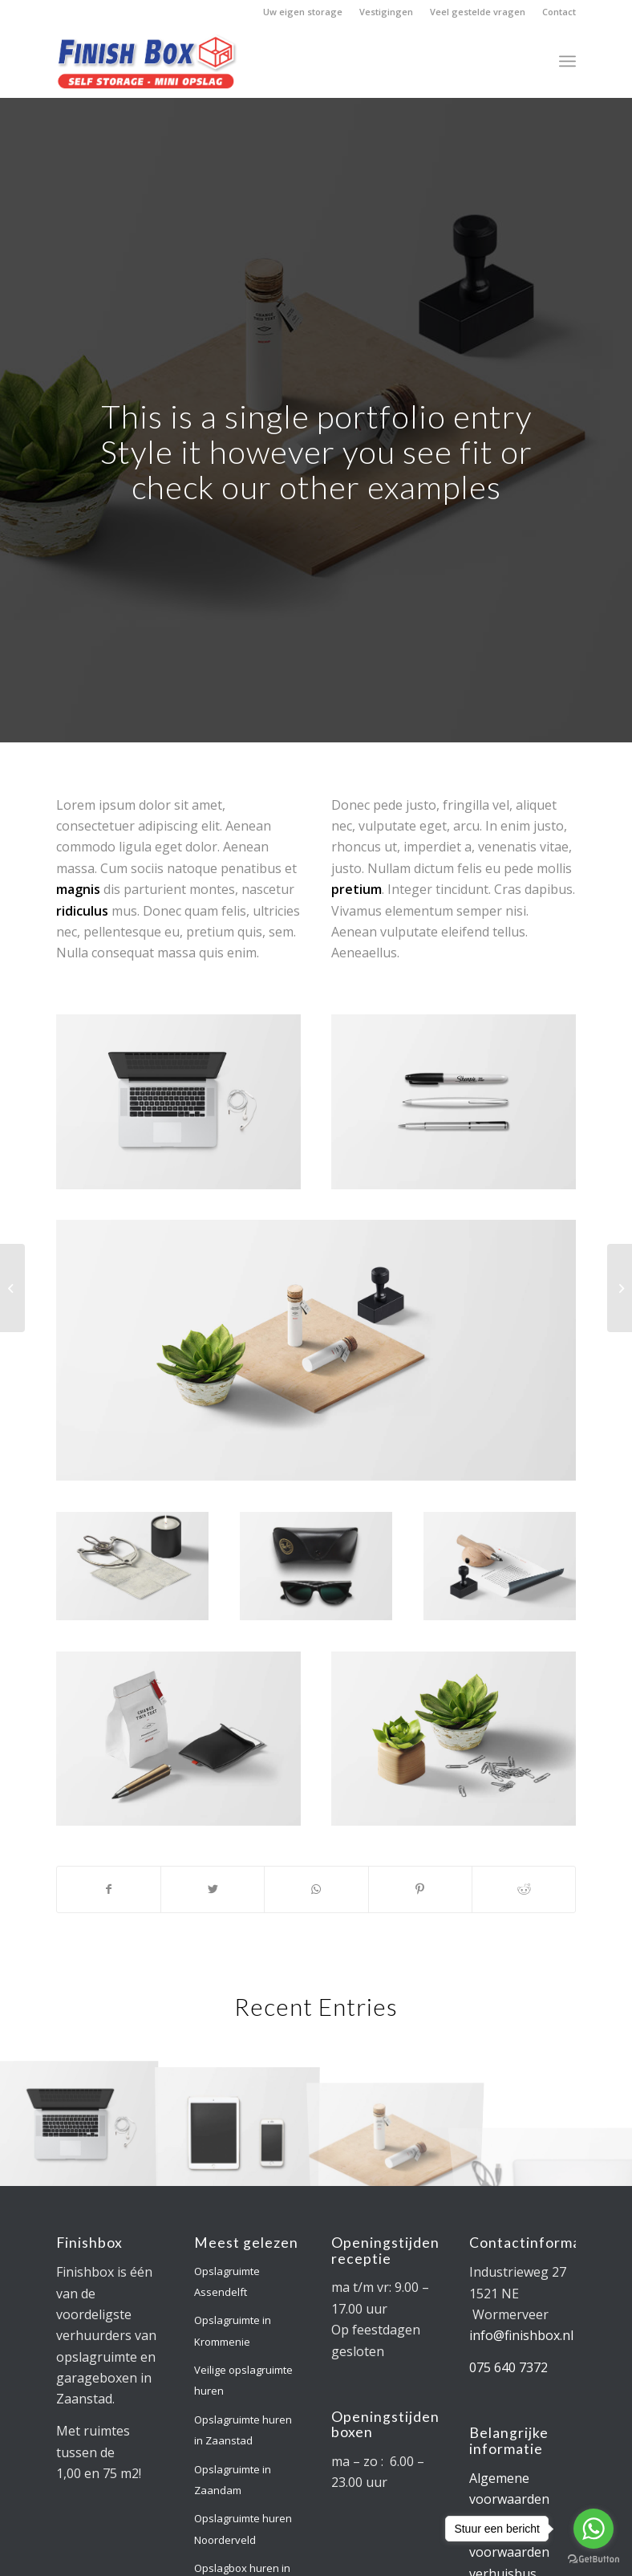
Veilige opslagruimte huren (243, 2380)
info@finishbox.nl (521, 2335)
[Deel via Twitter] (212, 1889)
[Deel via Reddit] (523, 1889)
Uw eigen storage (302, 12)
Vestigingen (386, 12)
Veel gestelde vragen (477, 12)
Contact (559, 12)
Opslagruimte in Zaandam (232, 2479)
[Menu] (567, 61)
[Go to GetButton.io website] (593, 2559)
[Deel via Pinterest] (420, 1889)
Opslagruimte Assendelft (227, 2281)
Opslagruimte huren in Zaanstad (243, 2430)
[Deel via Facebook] (108, 1889)
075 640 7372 (508, 2367)
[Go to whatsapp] (593, 2529)
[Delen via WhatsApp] (316, 1889)
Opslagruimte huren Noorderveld (243, 2528)
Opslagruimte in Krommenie (232, 2330)
